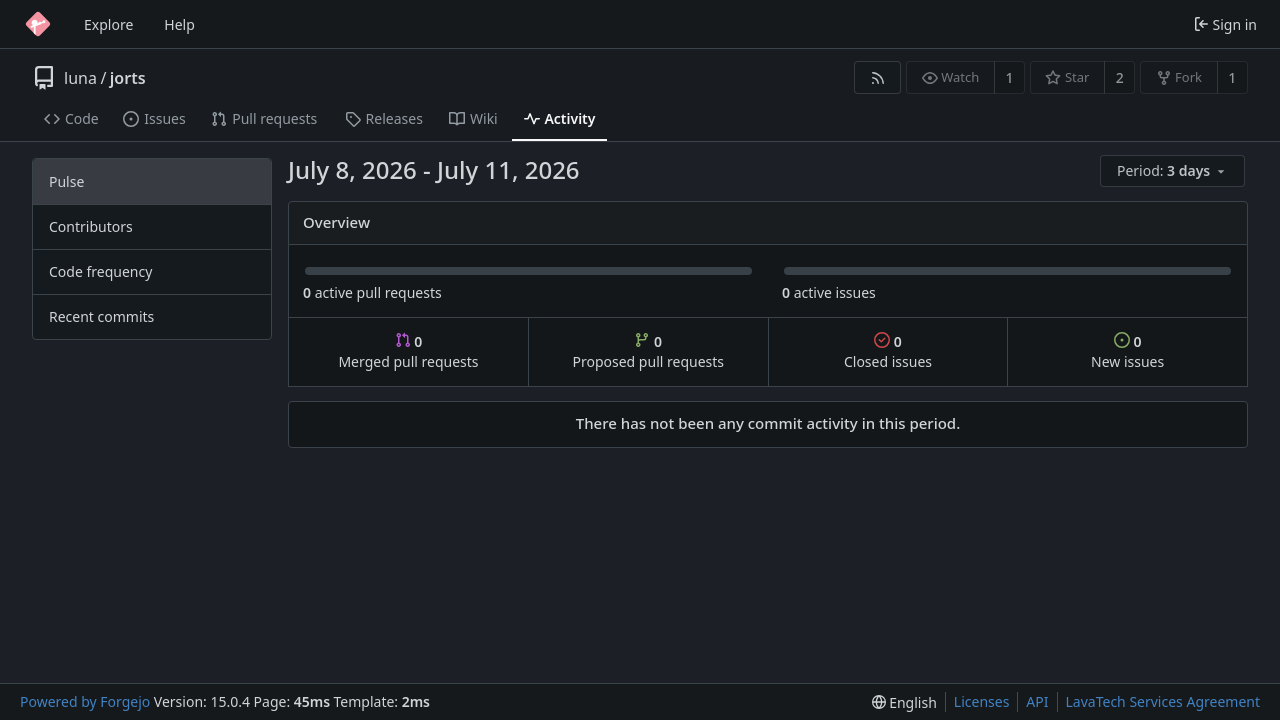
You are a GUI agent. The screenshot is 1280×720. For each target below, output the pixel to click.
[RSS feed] (877, 77)
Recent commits (101, 316)
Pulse (66, 181)
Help (179, 24)
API (1037, 701)
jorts (128, 78)
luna (80, 78)
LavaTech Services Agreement (1163, 701)
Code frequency (100, 271)
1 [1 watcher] (1010, 77)
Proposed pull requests (649, 351)
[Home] (38, 24)
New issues (1127, 351)
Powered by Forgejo (85, 701)
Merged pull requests (408, 351)
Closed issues (888, 351)
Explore (108, 24)
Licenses (982, 701)
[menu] (1174, 171)
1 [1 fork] (1232, 77)
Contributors (91, 226)
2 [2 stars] (1120, 77)
